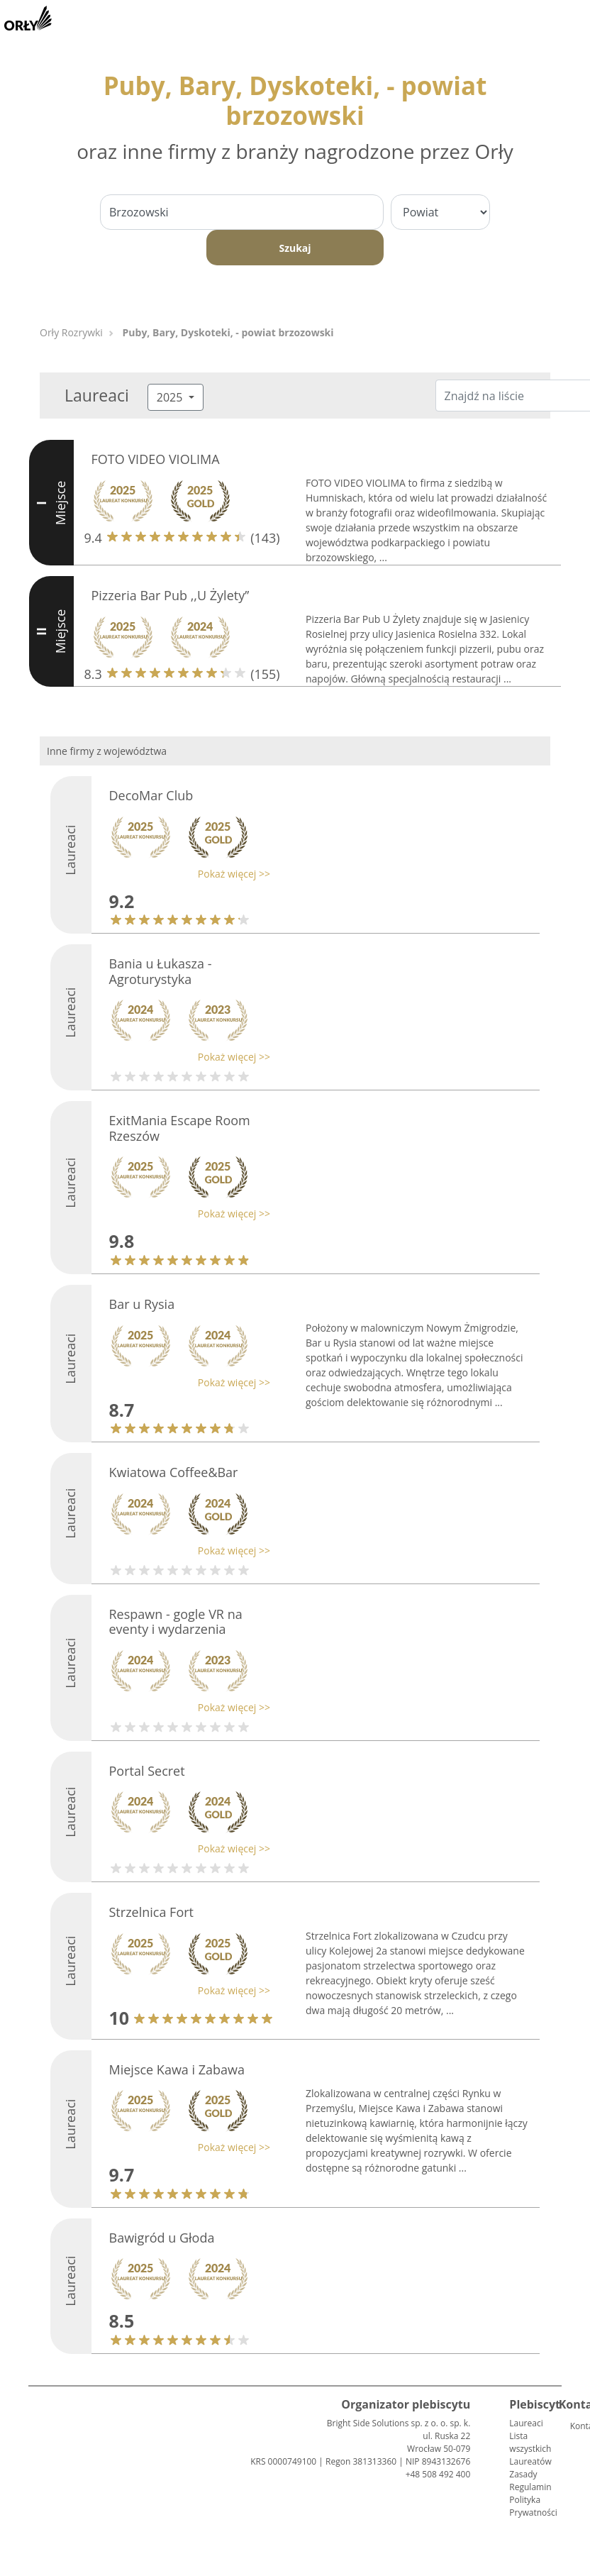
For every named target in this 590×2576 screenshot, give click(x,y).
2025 (171, 397)
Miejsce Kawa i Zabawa (177, 2069)
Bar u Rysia (142, 1303)
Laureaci (525, 2423)
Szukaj (295, 248)
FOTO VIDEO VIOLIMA (155, 459)
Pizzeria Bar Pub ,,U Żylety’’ (170, 595)
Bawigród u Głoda (162, 2237)
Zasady (523, 2474)
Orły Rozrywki (71, 332)
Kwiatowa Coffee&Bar (173, 1472)
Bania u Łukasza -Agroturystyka (160, 971)
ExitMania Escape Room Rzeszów (179, 1128)
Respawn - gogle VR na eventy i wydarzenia (176, 1621)
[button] (186, 873)
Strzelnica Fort (151, 1911)
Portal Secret (147, 1770)
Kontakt (575, 2426)
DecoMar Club (151, 795)
